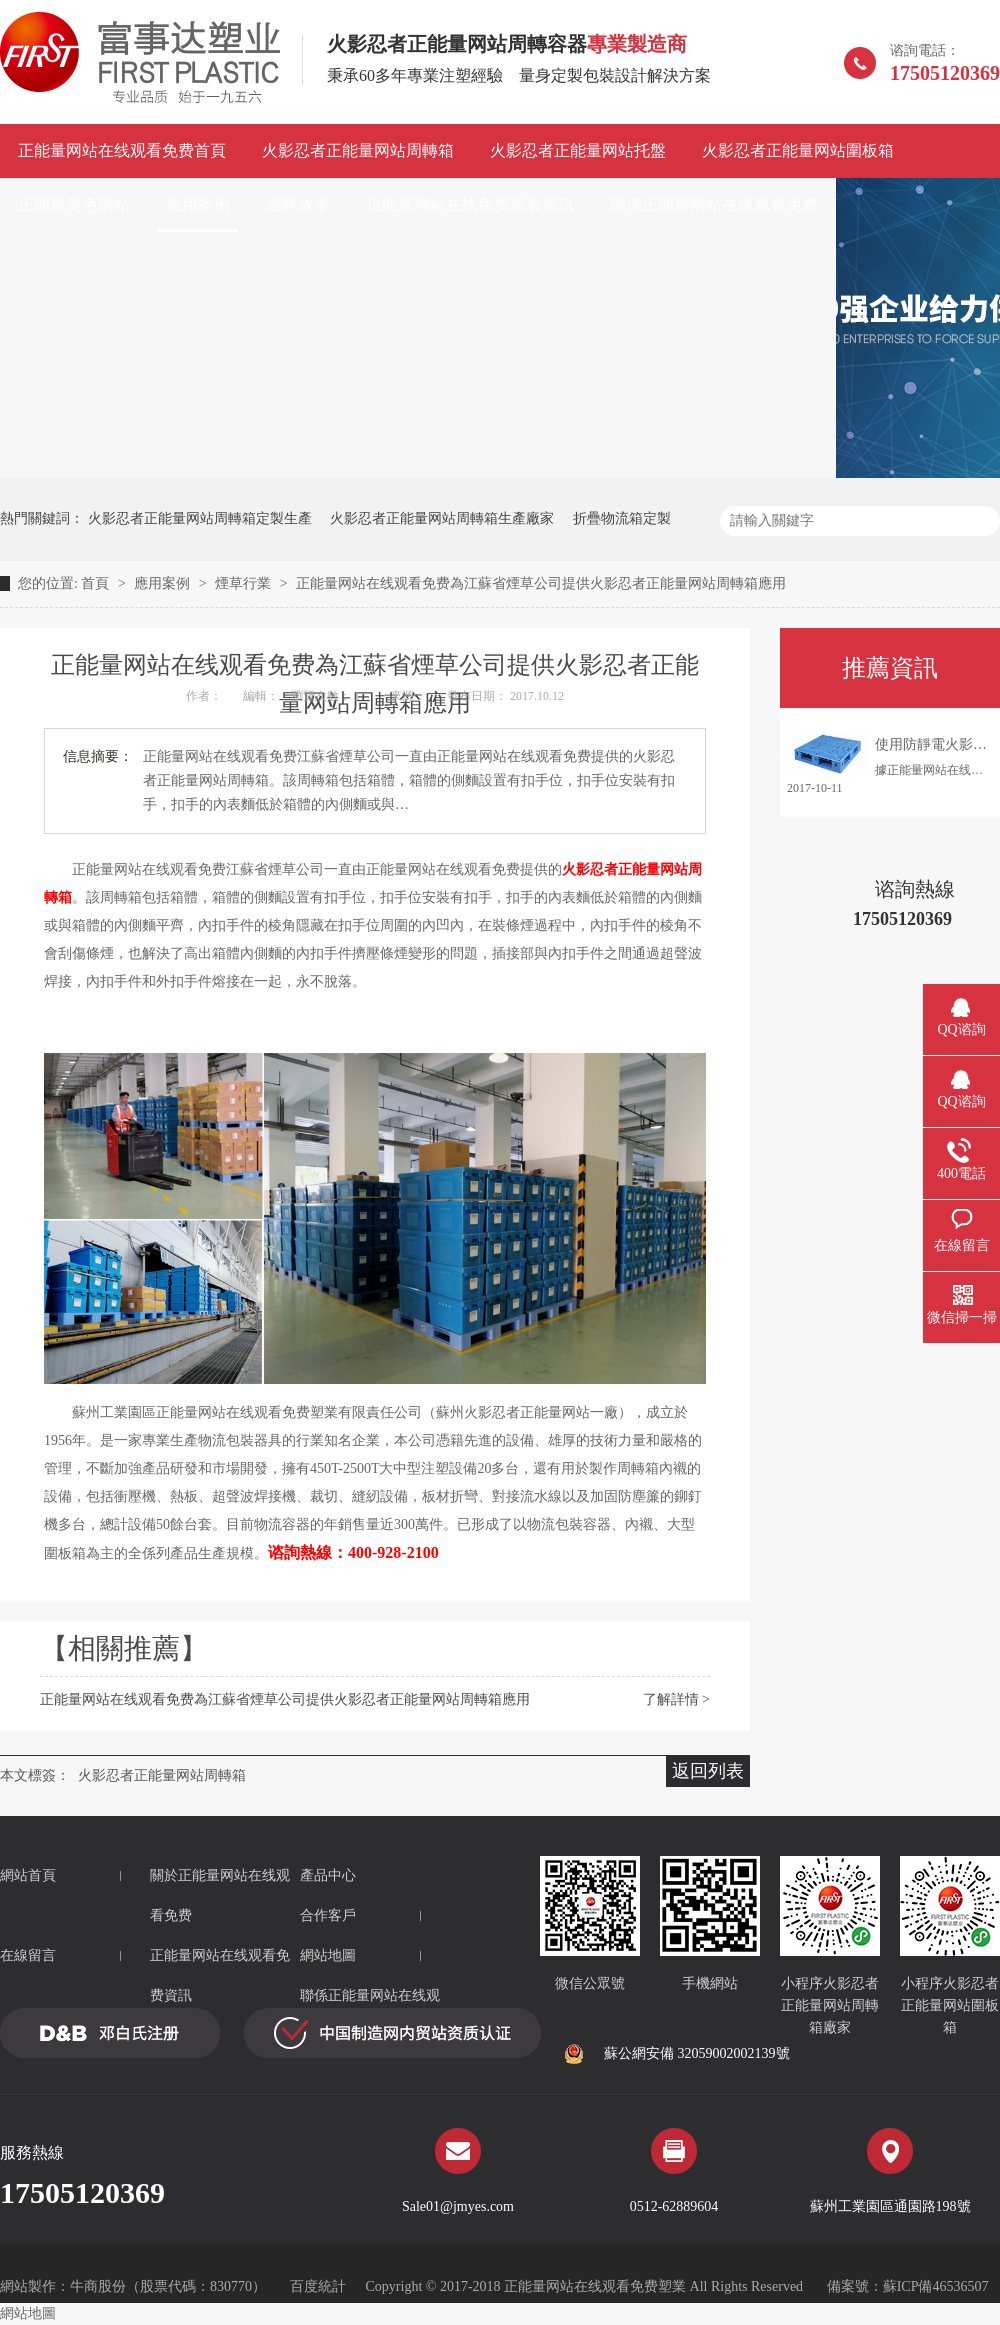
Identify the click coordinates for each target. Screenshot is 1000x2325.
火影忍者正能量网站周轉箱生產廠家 (442, 518)
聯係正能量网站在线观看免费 (714, 204)
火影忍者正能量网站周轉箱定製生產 (200, 518)
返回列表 (708, 1771)
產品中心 (328, 1875)
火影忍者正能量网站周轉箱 (358, 150)
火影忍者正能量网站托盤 (578, 150)
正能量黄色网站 (74, 204)
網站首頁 (28, 1875)
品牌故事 (298, 204)
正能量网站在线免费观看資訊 (470, 204)
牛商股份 (98, 2286)
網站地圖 (328, 1955)
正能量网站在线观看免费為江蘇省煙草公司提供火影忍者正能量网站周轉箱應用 (541, 583)
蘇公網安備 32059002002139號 (677, 2054)
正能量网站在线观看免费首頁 (122, 150)
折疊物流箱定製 (622, 518)
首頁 (97, 583)
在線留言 (28, 1955)
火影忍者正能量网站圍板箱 (798, 150)
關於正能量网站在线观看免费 (220, 1895)
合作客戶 (328, 1915)
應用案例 (198, 204)
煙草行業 (245, 583)
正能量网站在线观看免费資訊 (220, 1975)
